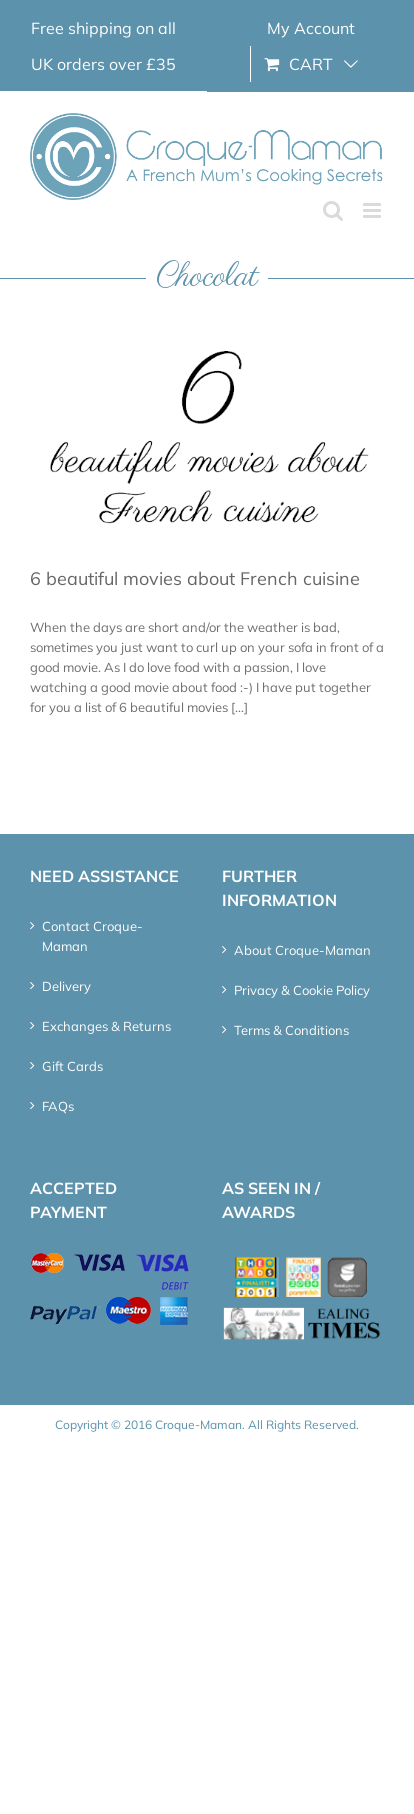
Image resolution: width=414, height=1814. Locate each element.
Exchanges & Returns (106, 1026)
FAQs (58, 1106)
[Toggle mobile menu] (373, 210)
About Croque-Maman (302, 950)
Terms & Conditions (291, 1030)
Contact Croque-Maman (92, 936)
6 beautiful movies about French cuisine (195, 578)
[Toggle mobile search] (333, 210)
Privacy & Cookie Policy (302, 990)
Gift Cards (72, 1066)
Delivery (66, 986)
